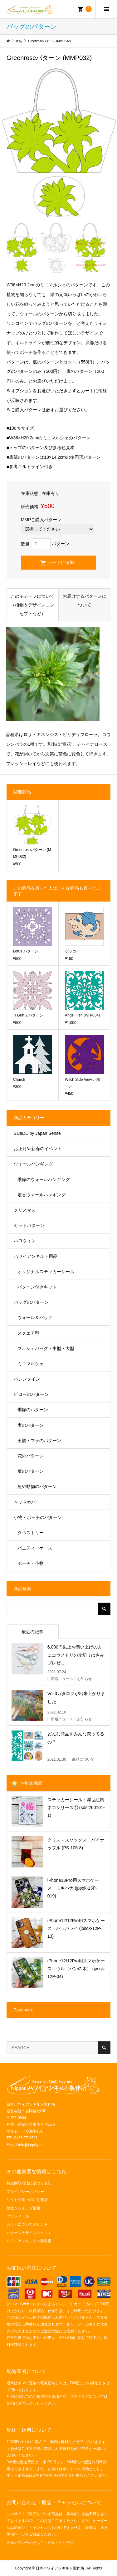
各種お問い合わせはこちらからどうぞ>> (41, 2542)
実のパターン (30, 1425)
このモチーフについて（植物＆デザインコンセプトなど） (32, 605)
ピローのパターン (31, 1394)
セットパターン (29, 1225)
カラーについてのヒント (27, 2224)
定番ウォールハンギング (41, 1194)
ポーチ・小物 (30, 1563)
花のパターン (30, 1455)
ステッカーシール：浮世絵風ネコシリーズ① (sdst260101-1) (76, 1807)
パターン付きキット (37, 1286)
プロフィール (18, 2216)
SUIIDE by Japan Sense (37, 1133)
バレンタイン (27, 1379)
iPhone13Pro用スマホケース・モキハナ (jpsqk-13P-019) (73, 1888)
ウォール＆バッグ (34, 1317)
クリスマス (25, 1210)
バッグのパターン (31, 1302)
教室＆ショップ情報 (23, 2208)
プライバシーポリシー (25, 2191)
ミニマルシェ (30, 1363)
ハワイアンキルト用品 (35, 1256)
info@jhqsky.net (31, 2145)
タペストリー (30, 1532)
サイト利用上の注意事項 (27, 2200)
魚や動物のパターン (37, 1486)
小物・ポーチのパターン (38, 1517)
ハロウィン (25, 1240)
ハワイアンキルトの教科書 (29, 2241)
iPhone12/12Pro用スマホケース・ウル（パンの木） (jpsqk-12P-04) (76, 1968)
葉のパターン (30, 1471)
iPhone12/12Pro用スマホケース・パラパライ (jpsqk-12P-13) (76, 1928)
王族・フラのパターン (39, 1440)
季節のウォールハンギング (43, 1179)
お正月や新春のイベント (38, 1148)
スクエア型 (28, 1333)
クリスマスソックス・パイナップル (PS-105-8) (75, 1843)
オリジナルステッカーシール (45, 1271)
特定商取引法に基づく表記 (29, 2183)
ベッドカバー (27, 1502)
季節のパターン (32, 1409)
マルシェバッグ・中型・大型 (45, 1348)
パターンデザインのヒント (29, 2233)
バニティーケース (34, 1547)
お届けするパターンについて (84, 600)
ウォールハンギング (33, 1163)
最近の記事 (32, 1631)
